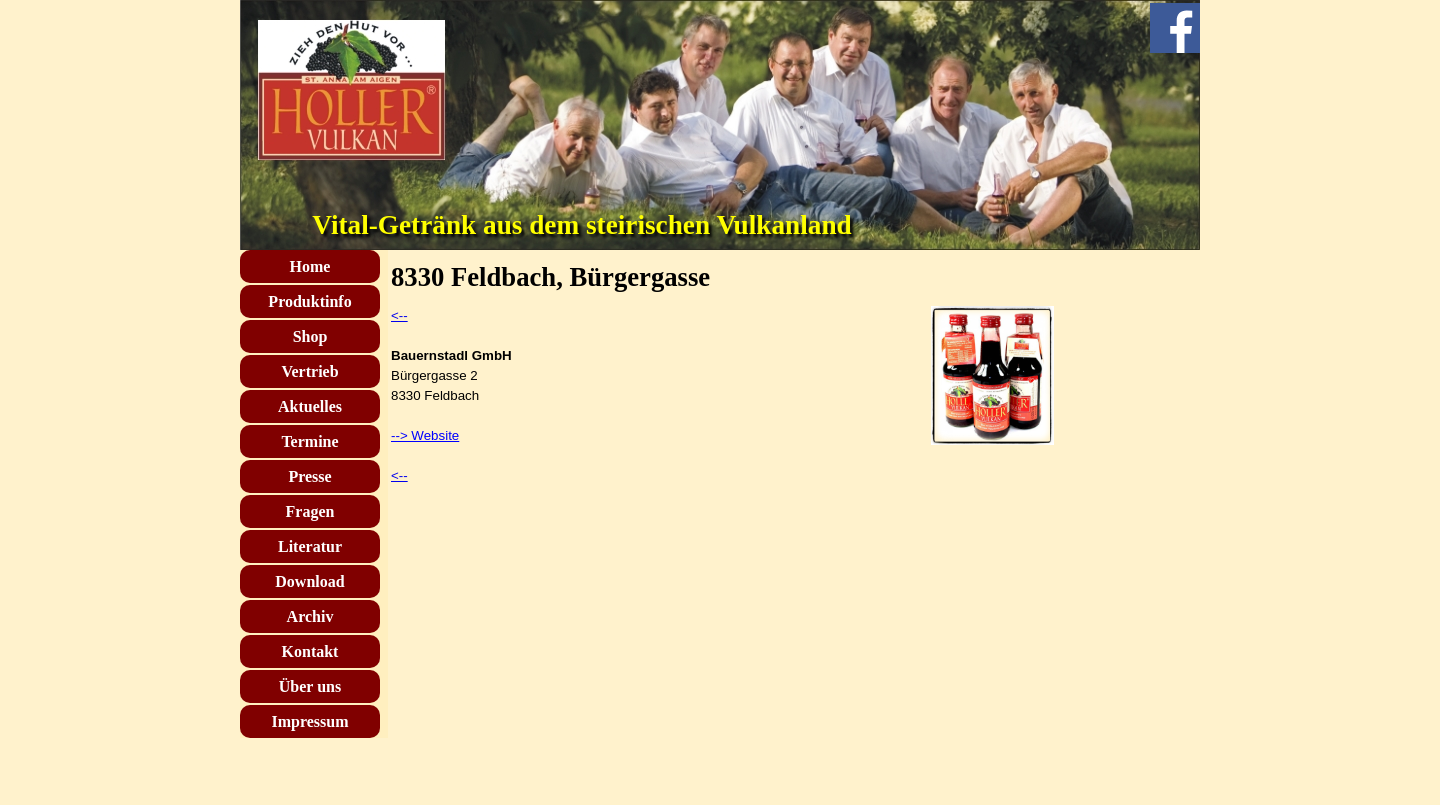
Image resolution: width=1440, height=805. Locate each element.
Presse (309, 476)
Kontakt (310, 651)
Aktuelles (310, 406)
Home (310, 266)
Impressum (309, 721)
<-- (399, 315)
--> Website (425, 435)
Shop (310, 336)
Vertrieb (309, 371)
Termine (309, 441)
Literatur (310, 546)
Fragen (310, 511)
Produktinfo (309, 301)
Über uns (310, 686)
